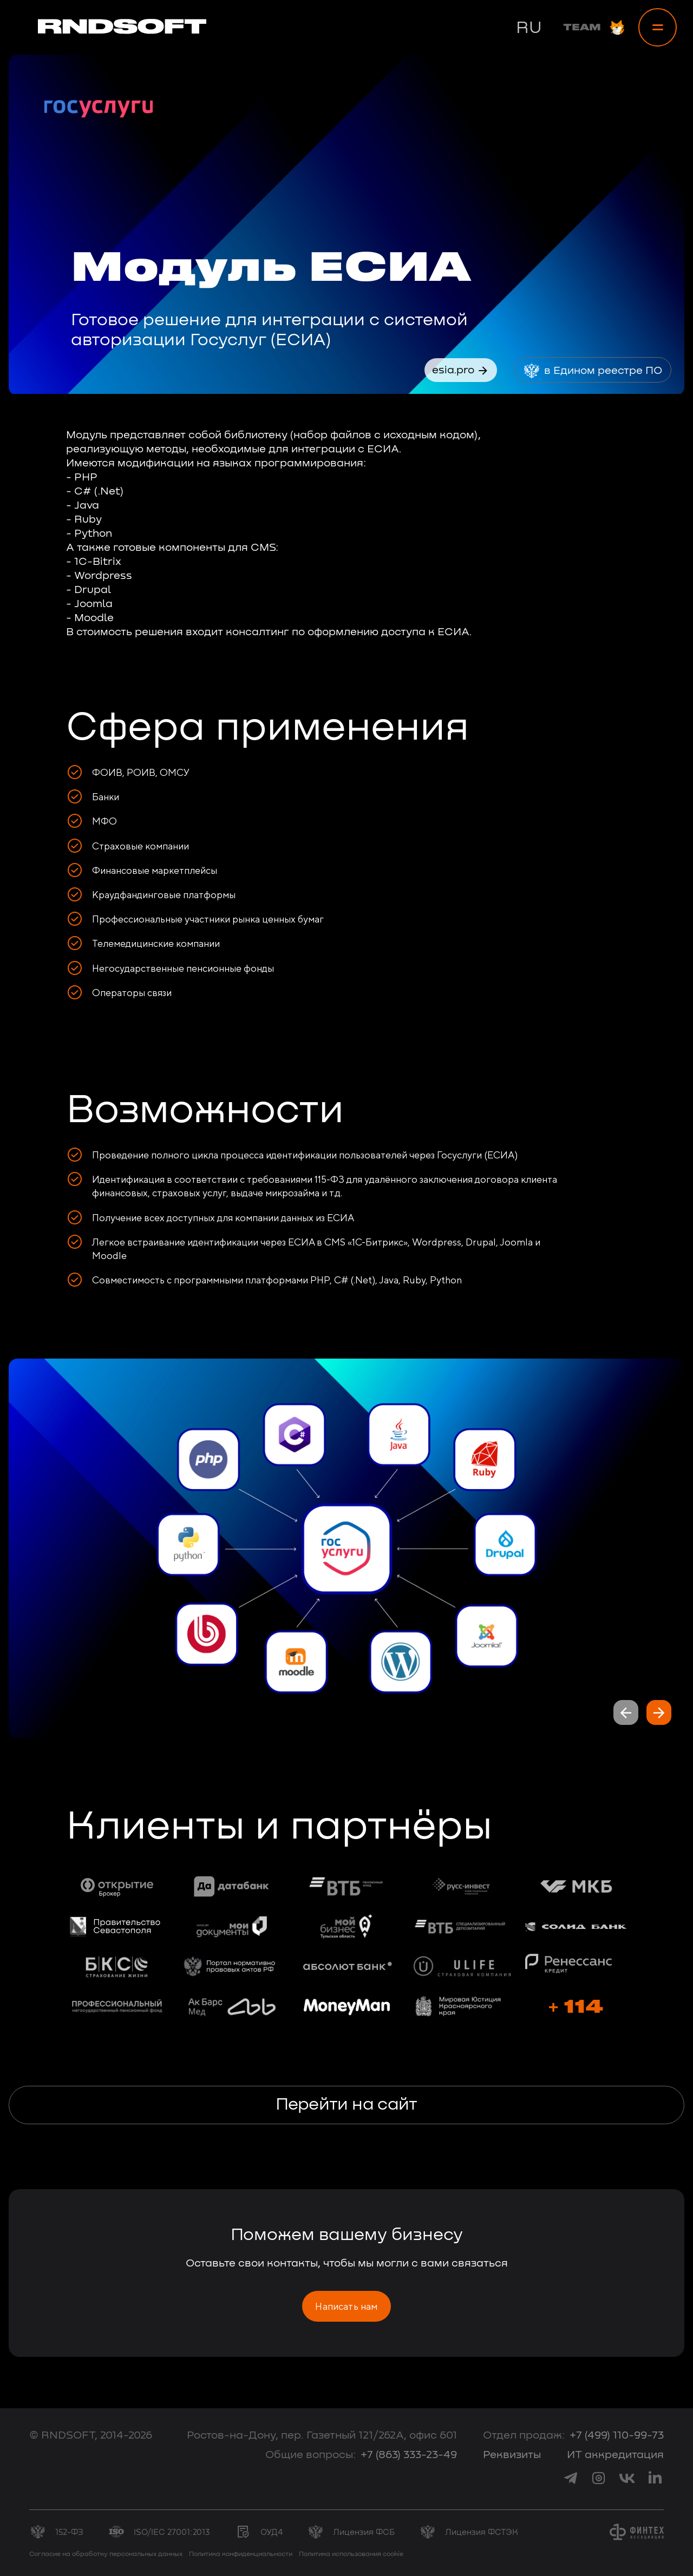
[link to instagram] (598, 2477)
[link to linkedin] (655, 2477)
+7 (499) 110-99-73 (617, 2435)
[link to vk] (627, 2477)
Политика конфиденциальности (240, 2554)
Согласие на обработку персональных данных (105, 2554)
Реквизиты (512, 2454)
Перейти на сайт (346, 2104)
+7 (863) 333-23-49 (409, 2454)
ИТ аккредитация (615, 2454)
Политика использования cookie (351, 2554)
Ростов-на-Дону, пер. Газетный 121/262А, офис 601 (322, 2435)
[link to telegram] (570, 2477)
